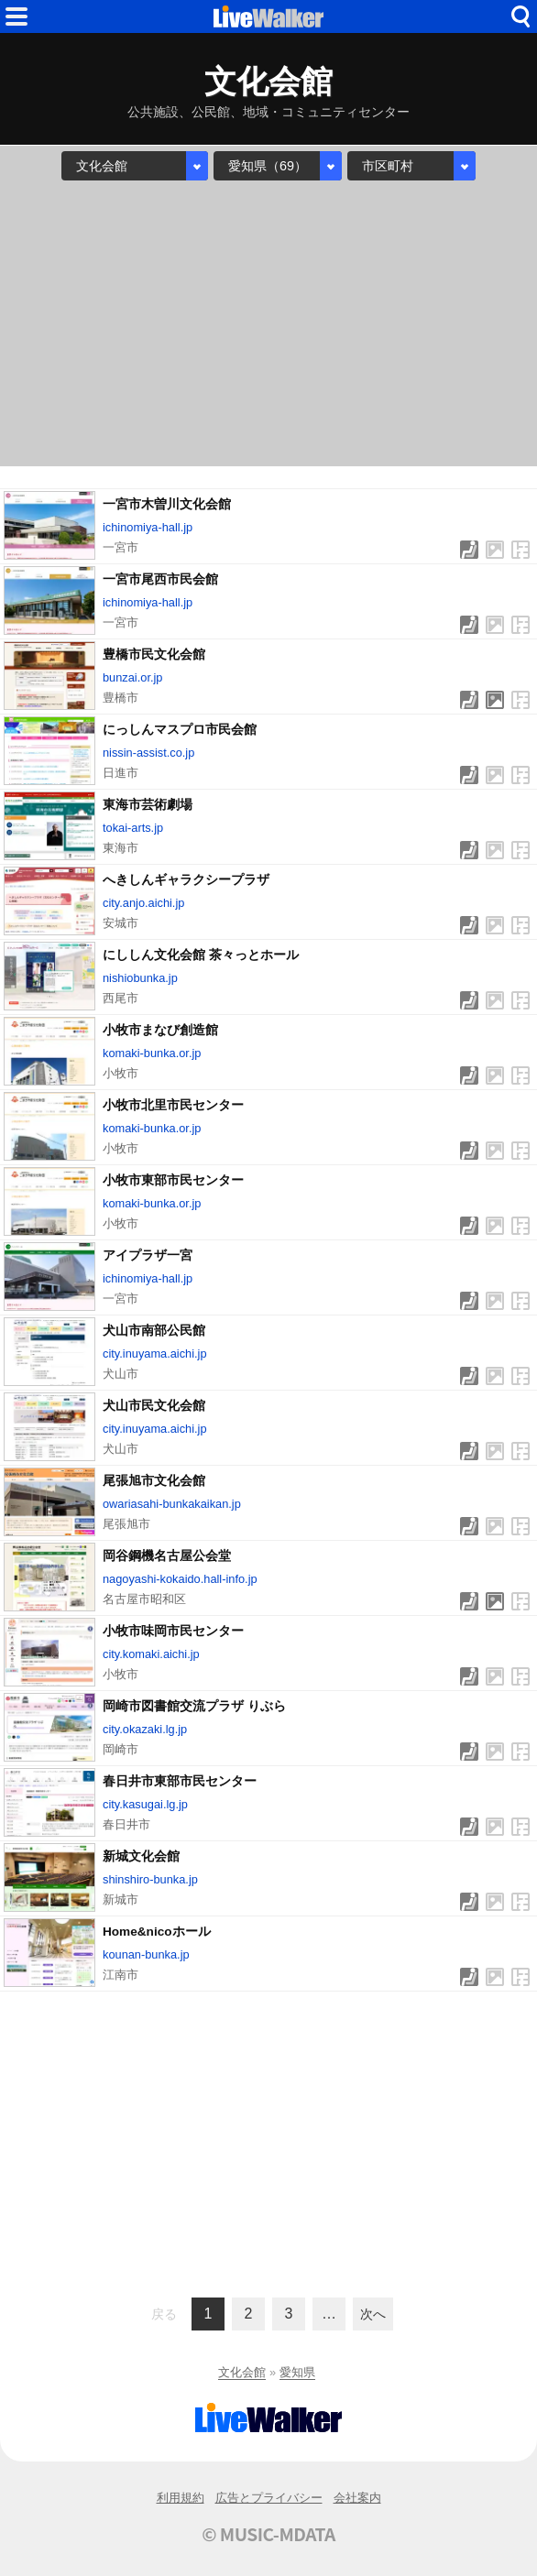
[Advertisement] (268, 323)
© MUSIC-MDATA (268, 2534)
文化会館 (242, 2372)
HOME (268, 16)
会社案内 (357, 2498)
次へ (373, 2314)
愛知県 (297, 2372)
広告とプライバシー (269, 2498)
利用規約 (180, 2498)
